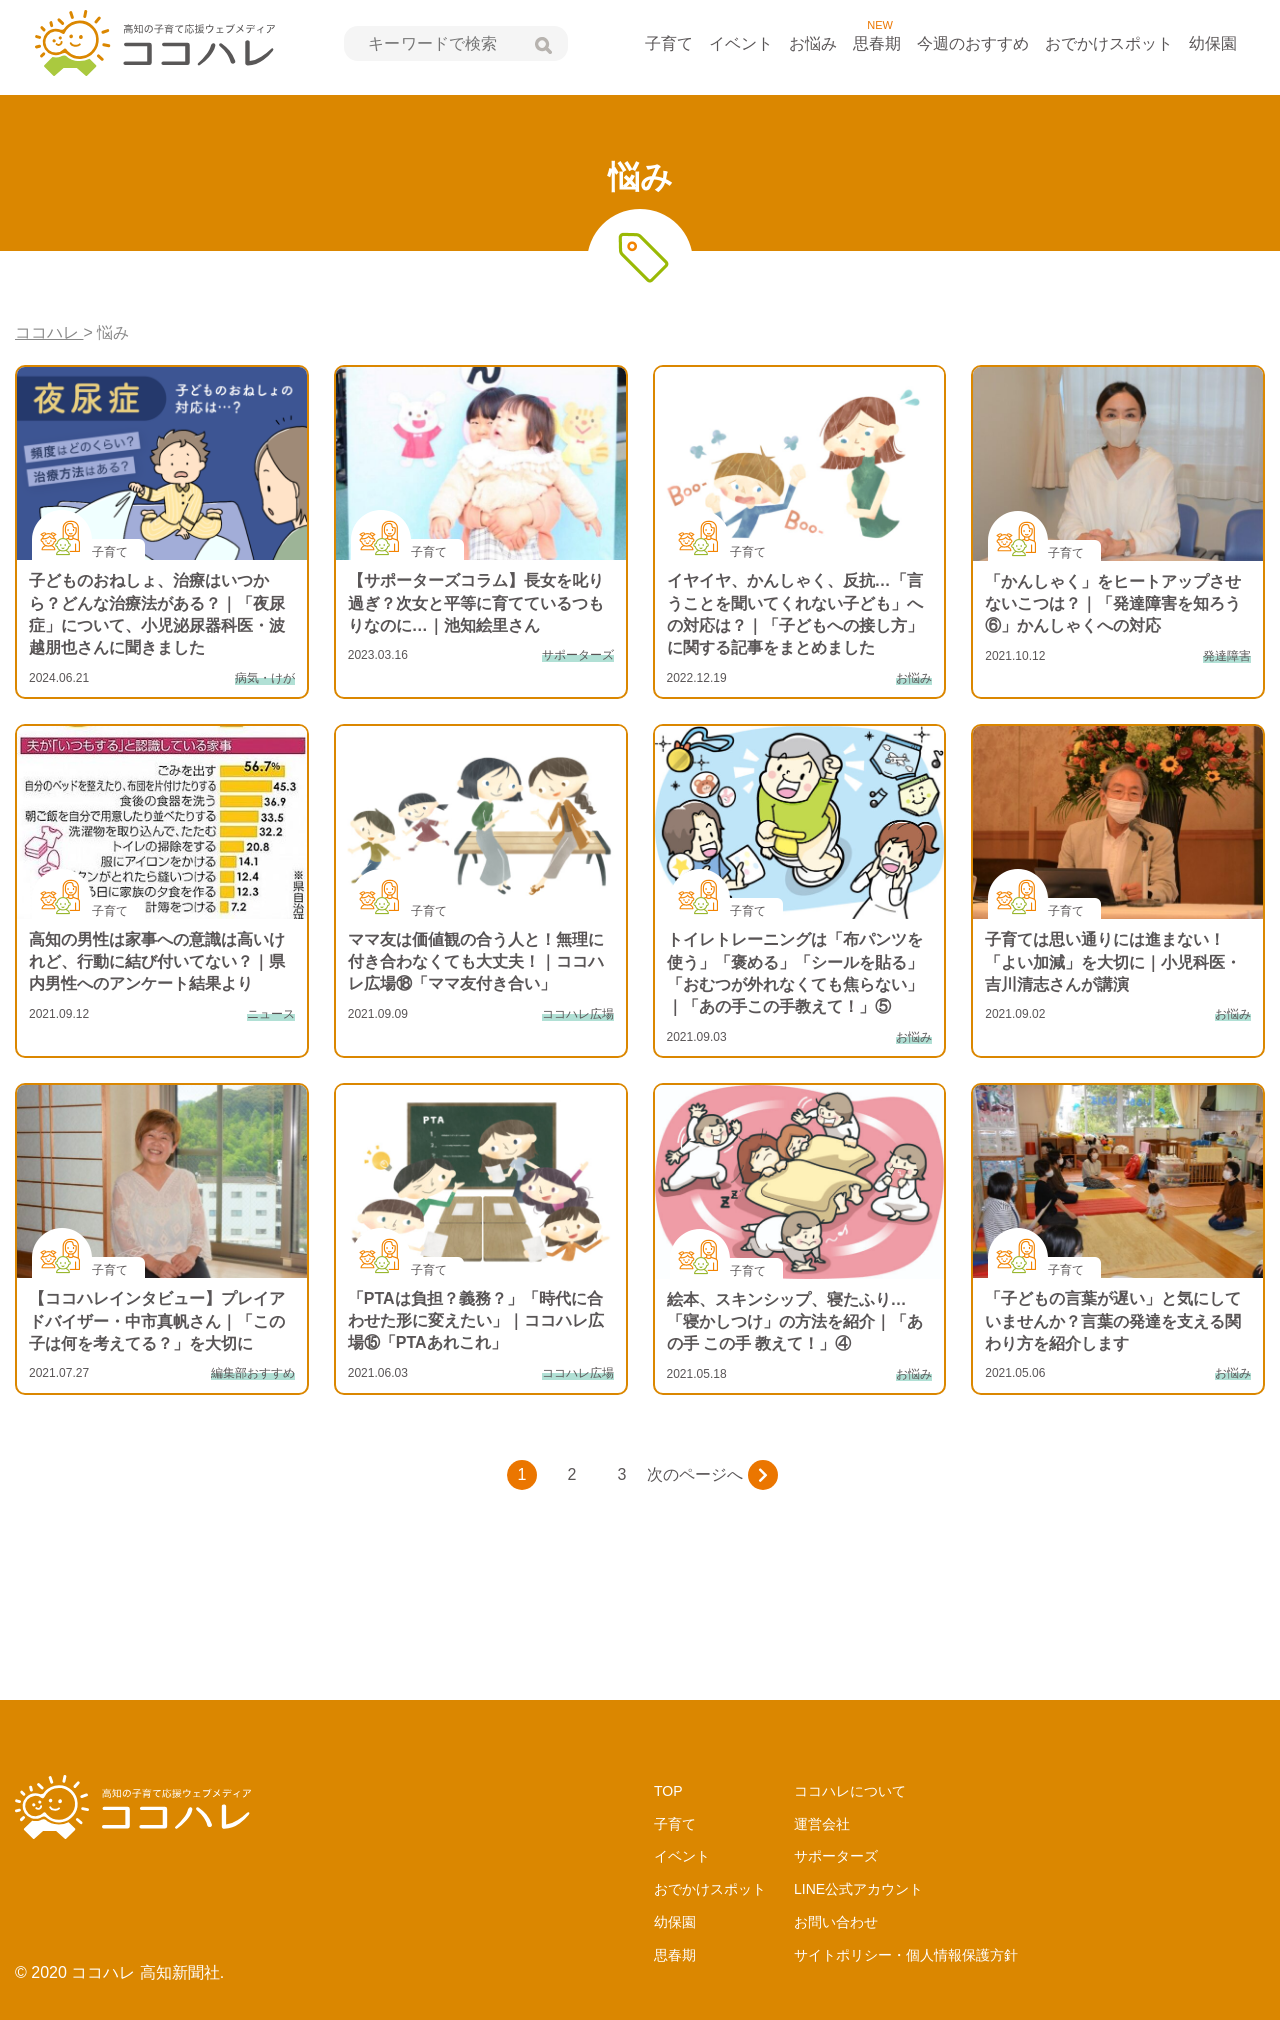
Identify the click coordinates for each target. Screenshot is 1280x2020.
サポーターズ (836, 1856)
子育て (669, 43)
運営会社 (822, 1824)
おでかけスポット (1109, 43)
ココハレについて (850, 1791)
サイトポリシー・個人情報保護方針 (906, 1955)
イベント (741, 43)
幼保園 (1213, 43)
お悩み (813, 43)
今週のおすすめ (973, 43)
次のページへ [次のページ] (712, 1475)
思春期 (877, 43)
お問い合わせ (836, 1922)
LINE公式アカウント (858, 1889)
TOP (668, 1791)
